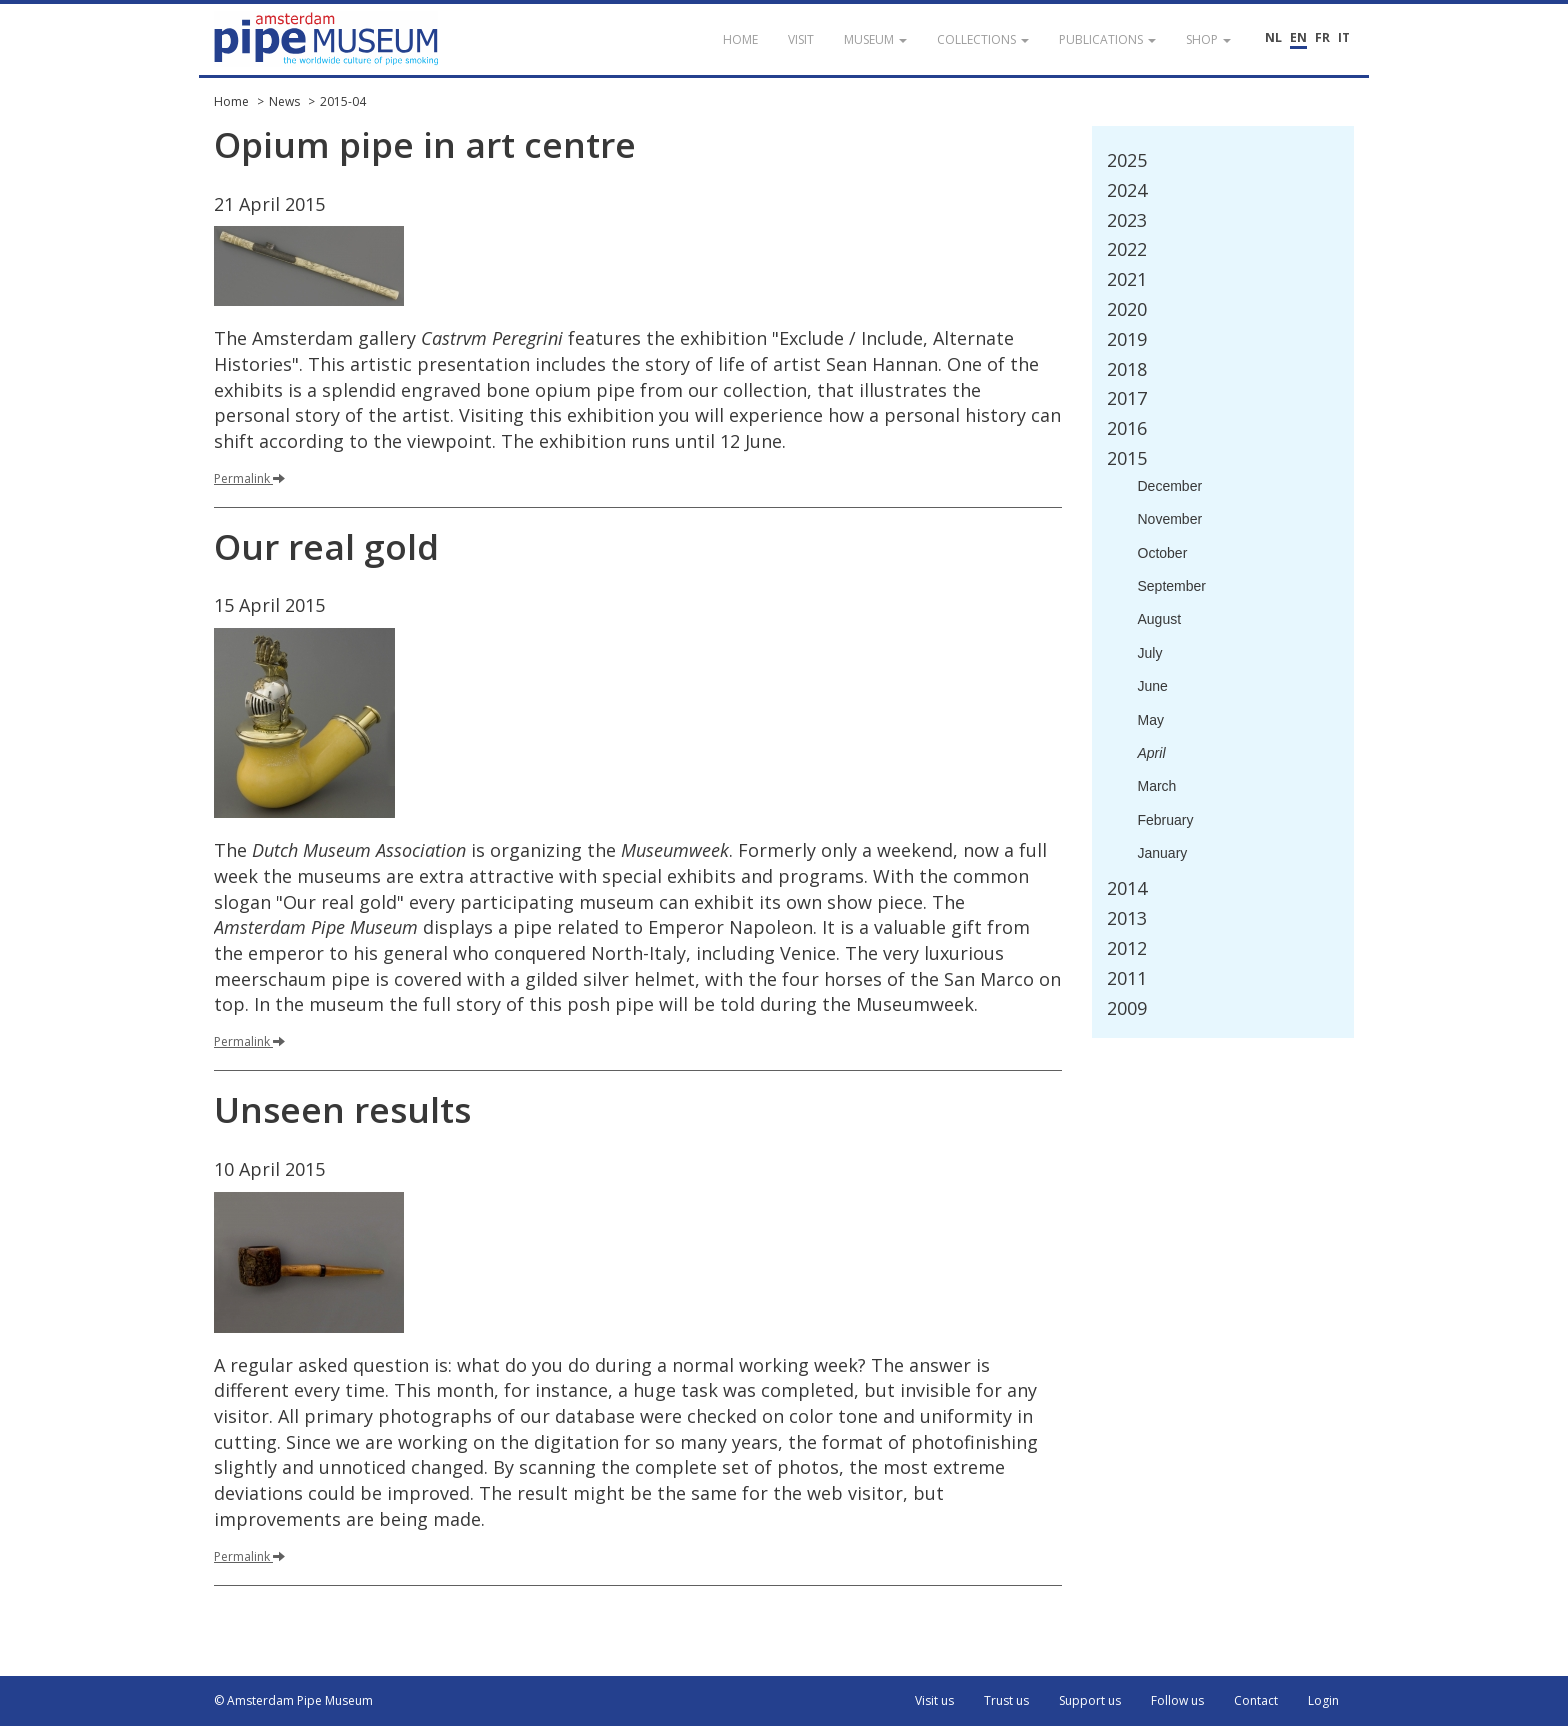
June (1153, 686)
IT (1344, 37)
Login (1323, 1700)
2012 (1127, 948)
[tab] (1223, 161)
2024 (1127, 190)
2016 (1127, 428)
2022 (1127, 249)
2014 (1127, 888)
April (1152, 753)
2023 (1127, 220)
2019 (1127, 339)
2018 (1127, 369)
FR (1322, 37)
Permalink (249, 478)
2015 (1127, 458)
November (1170, 519)
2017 (1127, 398)
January (1163, 853)
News (284, 101)
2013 (1127, 918)
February (1166, 820)
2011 (1127, 978)
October (1163, 553)
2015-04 (343, 101)
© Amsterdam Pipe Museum (293, 1700)
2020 (1127, 309)
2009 (1127, 1008)
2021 (1127, 279)
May (1151, 720)
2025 (1127, 160)
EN (1298, 37)
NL (1273, 37)
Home (231, 101)
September (1172, 586)
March (1157, 786)
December (1170, 486)
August (1160, 619)
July (1150, 653)
